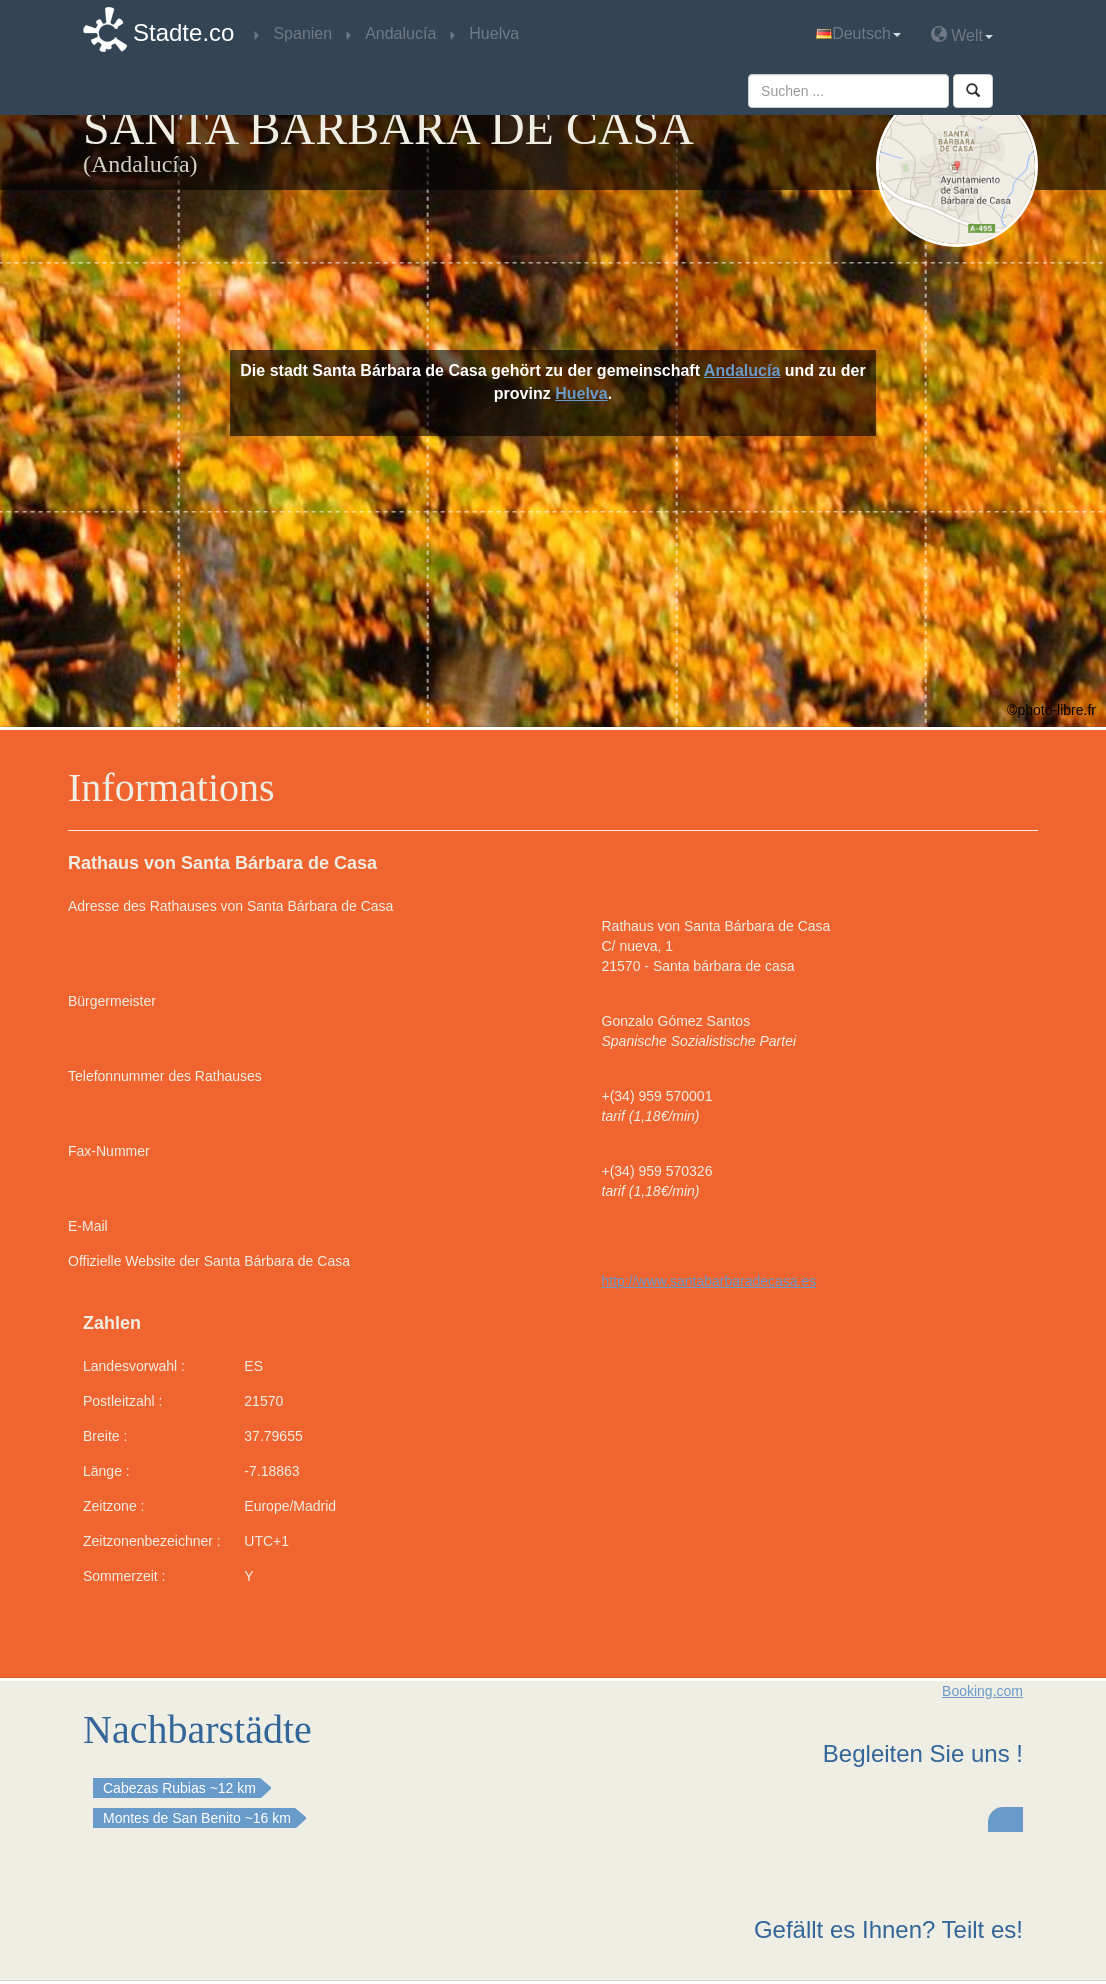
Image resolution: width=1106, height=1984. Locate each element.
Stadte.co (183, 32)
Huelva (581, 393)
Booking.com (982, 1691)
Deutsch (858, 33)
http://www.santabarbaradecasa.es (709, 1281)
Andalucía (742, 370)
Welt (962, 34)
